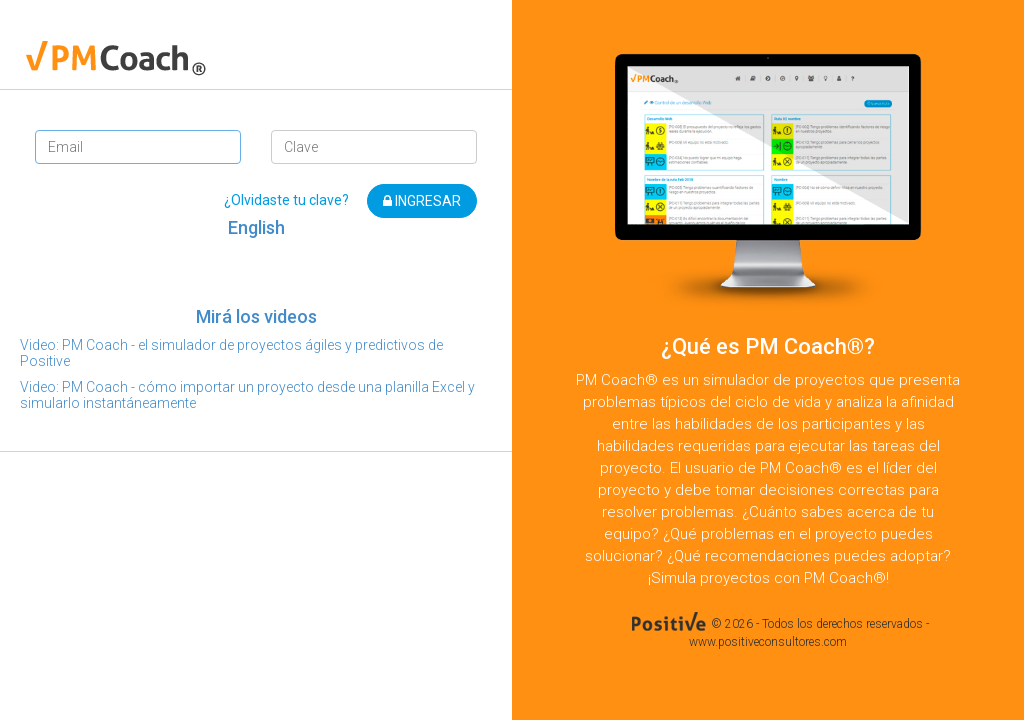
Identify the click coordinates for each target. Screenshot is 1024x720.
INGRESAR (422, 201)
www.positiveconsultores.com (768, 642)
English (256, 227)
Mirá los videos (256, 316)
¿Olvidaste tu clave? (286, 200)
